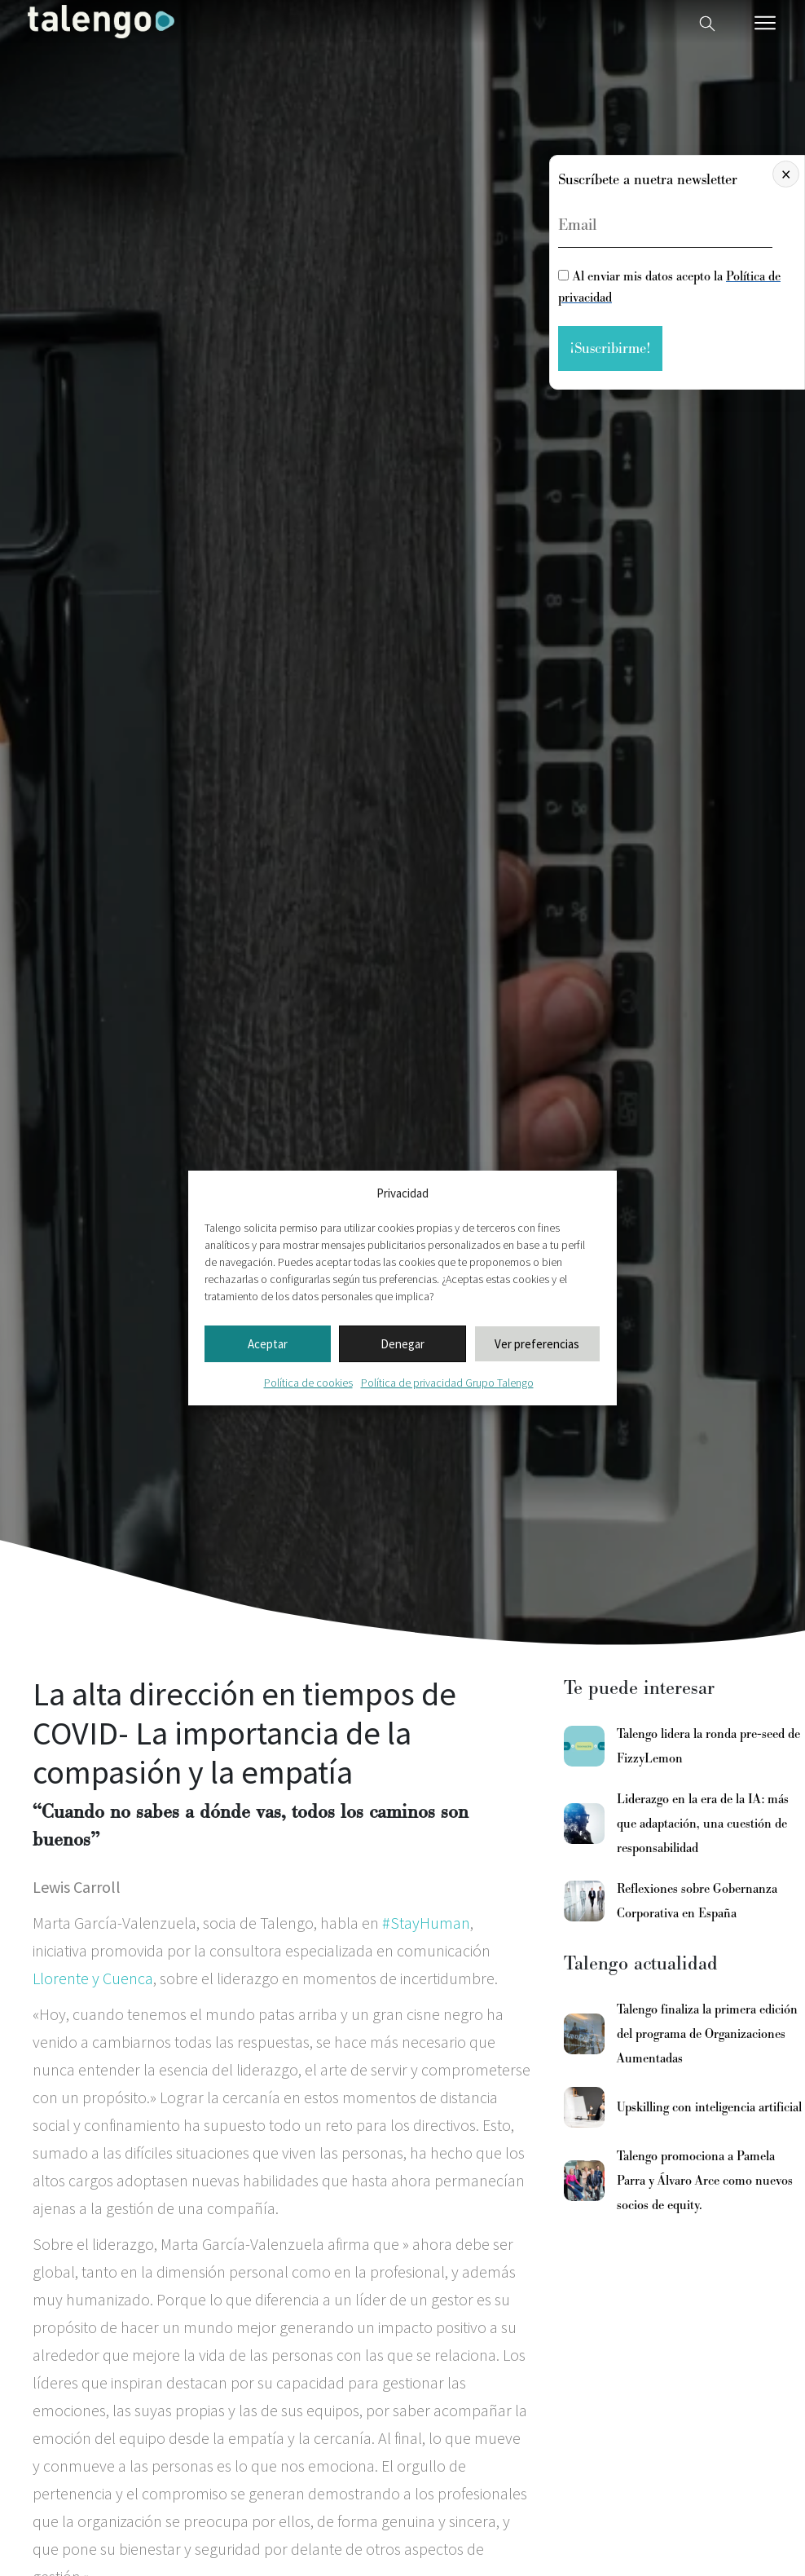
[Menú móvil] (765, 22)
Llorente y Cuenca (93, 1978)
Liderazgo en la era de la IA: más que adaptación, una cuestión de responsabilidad (703, 1823)
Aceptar (268, 1344)
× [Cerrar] (785, 174)
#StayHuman (426, 1922)
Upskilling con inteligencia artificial (709, 2107)
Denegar (402, 1344)
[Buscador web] (707, 22)
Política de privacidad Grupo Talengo (447, 1382)
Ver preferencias (537, 1344)
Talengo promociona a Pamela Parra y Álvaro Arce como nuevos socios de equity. (705, 2180)
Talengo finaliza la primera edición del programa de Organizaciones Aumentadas (707, 2034)
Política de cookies (308, 1382)
